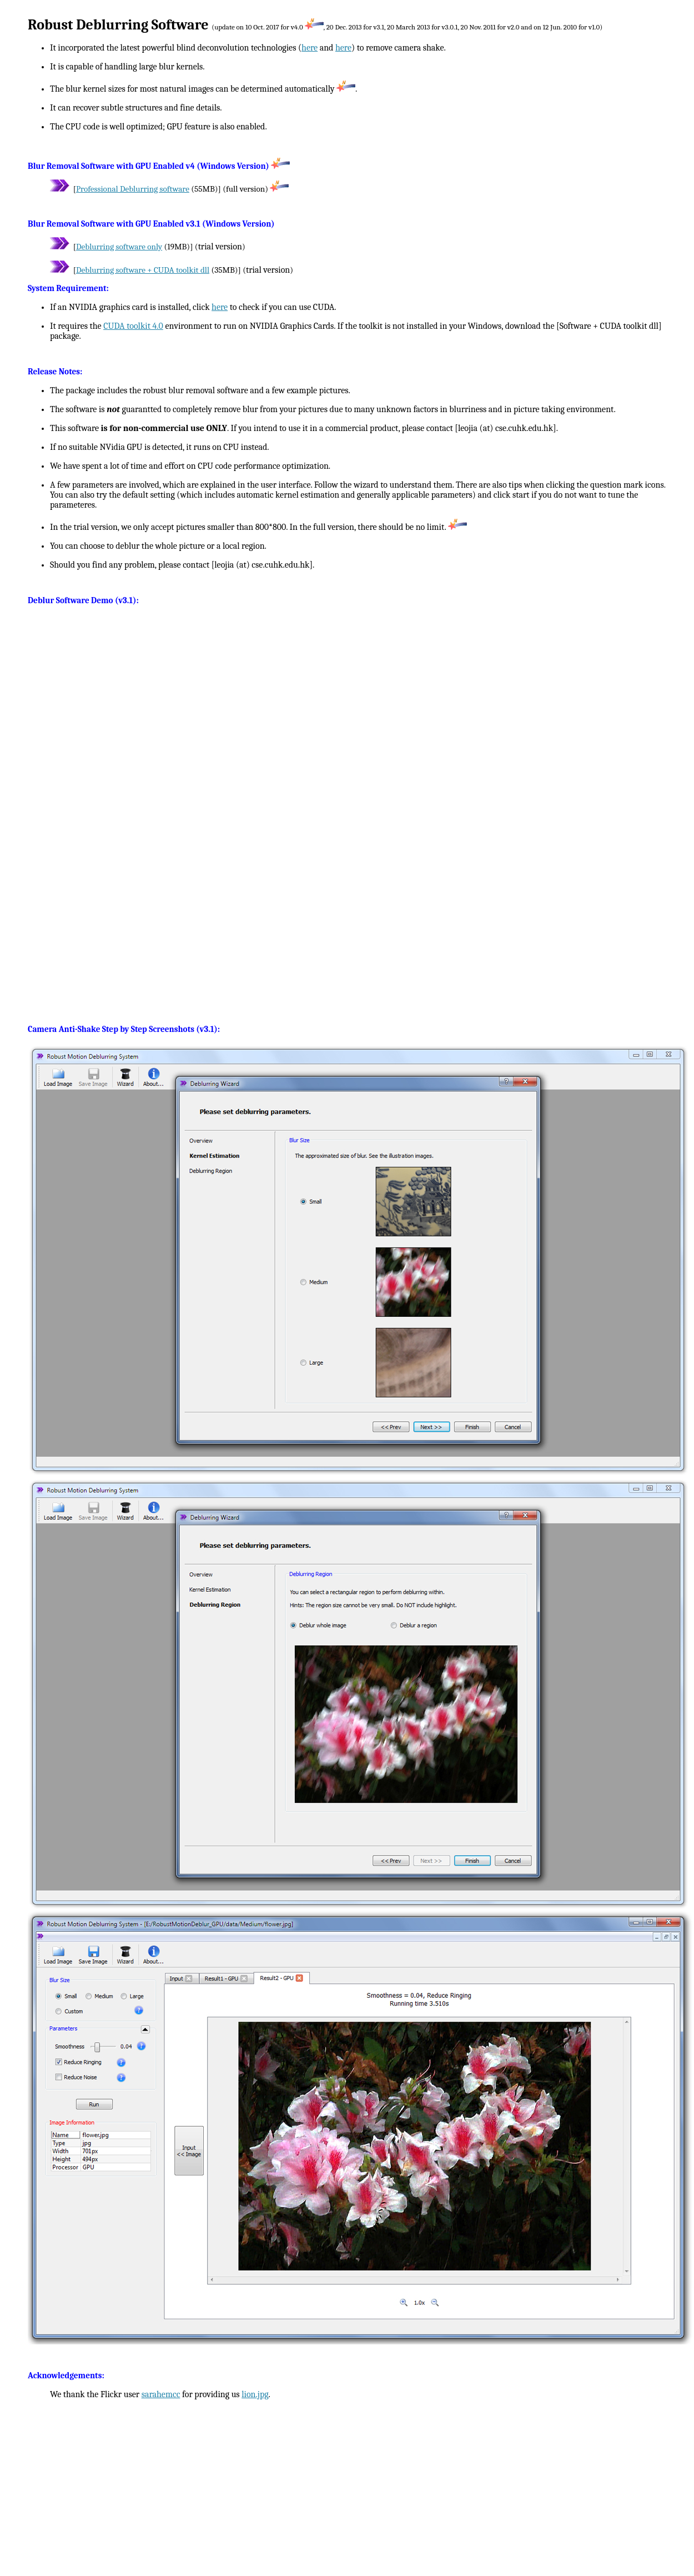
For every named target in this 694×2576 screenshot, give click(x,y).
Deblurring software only (119, 247)
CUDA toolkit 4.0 (133, 326)
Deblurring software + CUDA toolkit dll (142, 270)
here (309, 48)
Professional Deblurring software (132, 189)
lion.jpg (255, 2394)
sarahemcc (161, 2394)
